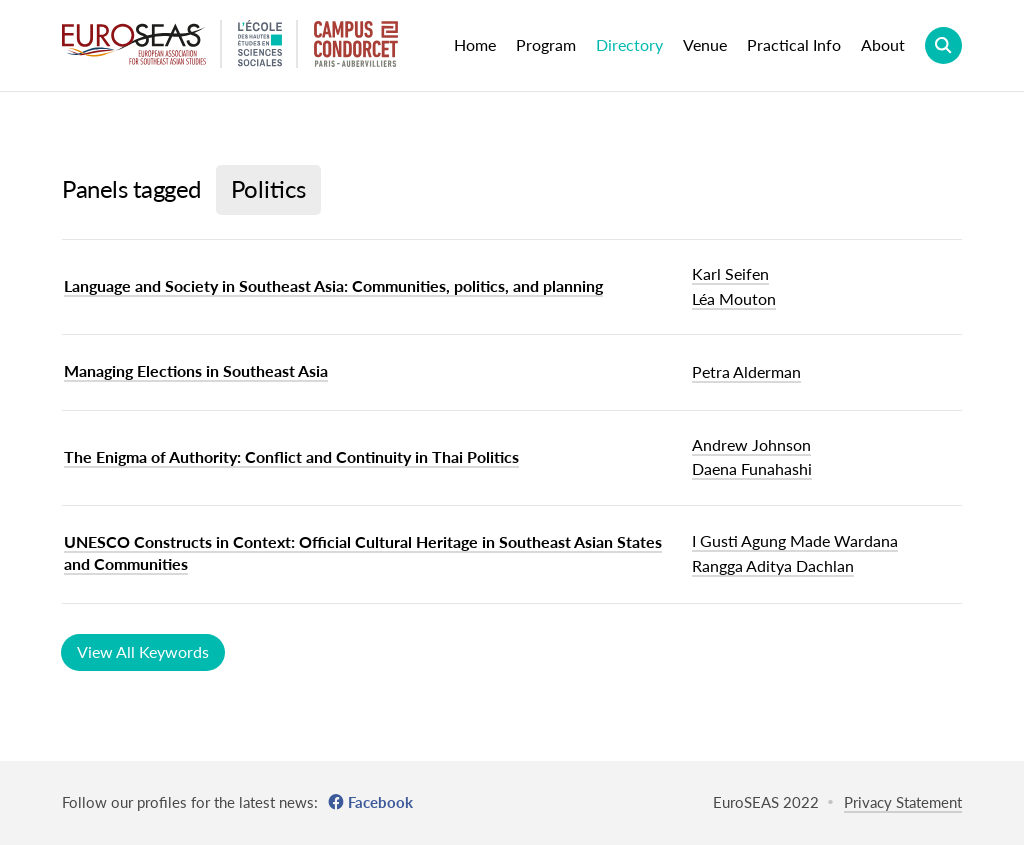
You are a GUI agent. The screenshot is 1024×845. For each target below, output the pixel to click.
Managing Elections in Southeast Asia (196, 370)
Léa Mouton (734, 298)
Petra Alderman (746, 371)
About (883, 44)
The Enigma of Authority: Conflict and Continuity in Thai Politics (291, 456)
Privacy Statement (903, 802)
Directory (629, 44)
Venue (705, 44)
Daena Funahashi (752, 468)
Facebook (380, 802)
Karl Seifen (730, 273)
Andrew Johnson (751, 444)
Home (475, 44)
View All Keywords (143, 651)
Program (546, 44)
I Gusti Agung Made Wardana (795, 540)
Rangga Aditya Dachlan (773, 565)
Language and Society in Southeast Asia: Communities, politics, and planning (333, 285)
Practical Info (794, 44)
